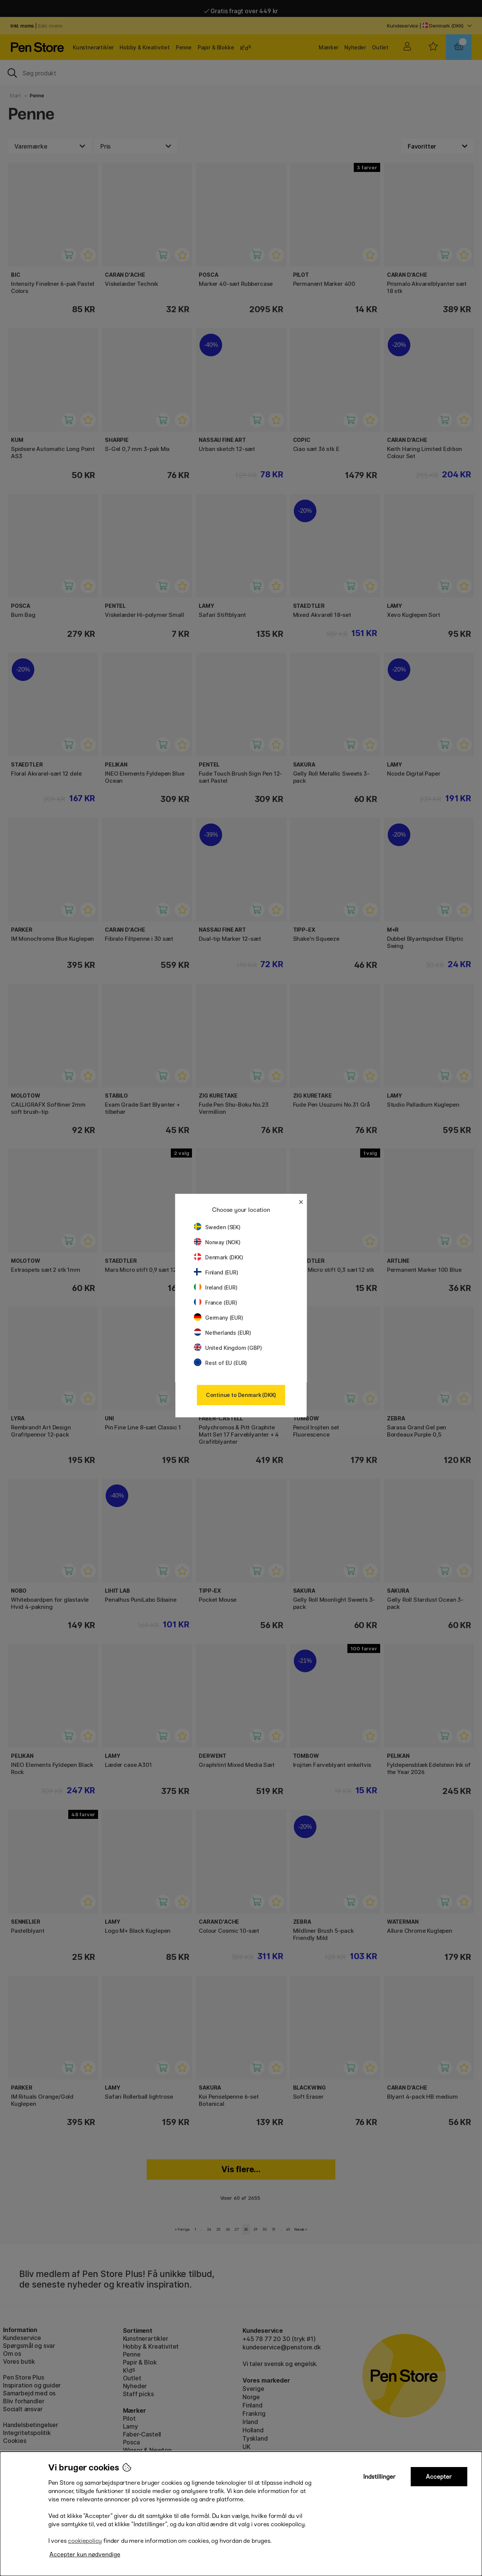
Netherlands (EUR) (222, 1332)
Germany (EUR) (218, 1317)
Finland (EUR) (216, 1272)
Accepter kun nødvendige (84, 2554)
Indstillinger (379, 2476)
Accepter (439, 2476)
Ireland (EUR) (216, 1287)
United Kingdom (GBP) (228, 1348)
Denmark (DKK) (218, 1257)
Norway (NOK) (217, 1242)
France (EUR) (215, 1302)
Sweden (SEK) (217, 1227)
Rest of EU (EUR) (220, 1363)
